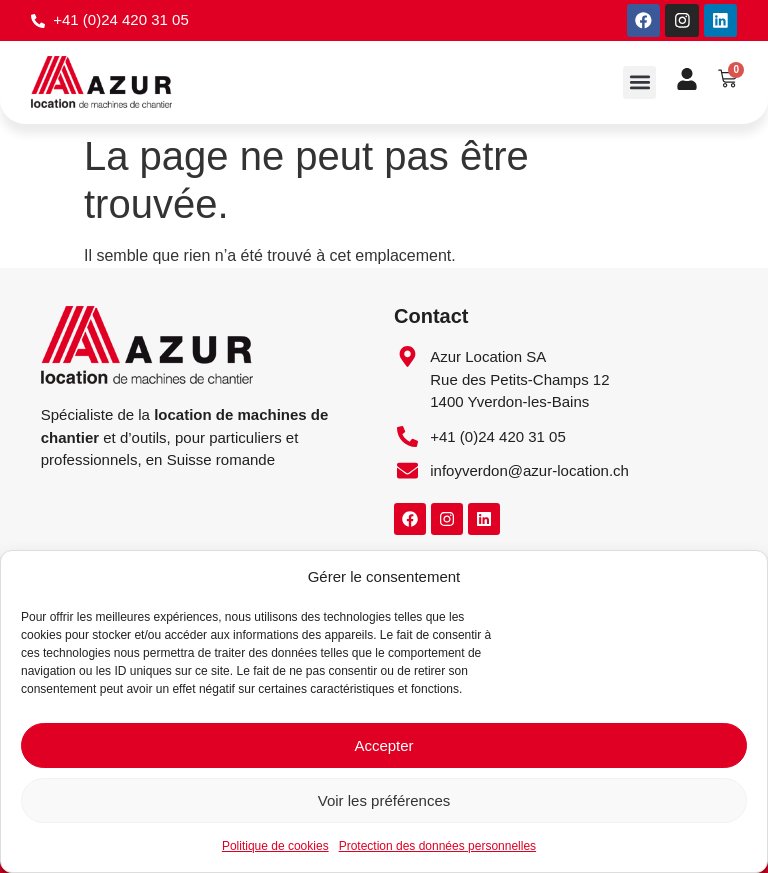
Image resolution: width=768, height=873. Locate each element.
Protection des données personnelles (437, 846)
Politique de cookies (275, 846)
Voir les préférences (384, 800)
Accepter (383, 745)
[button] (639, 83)
